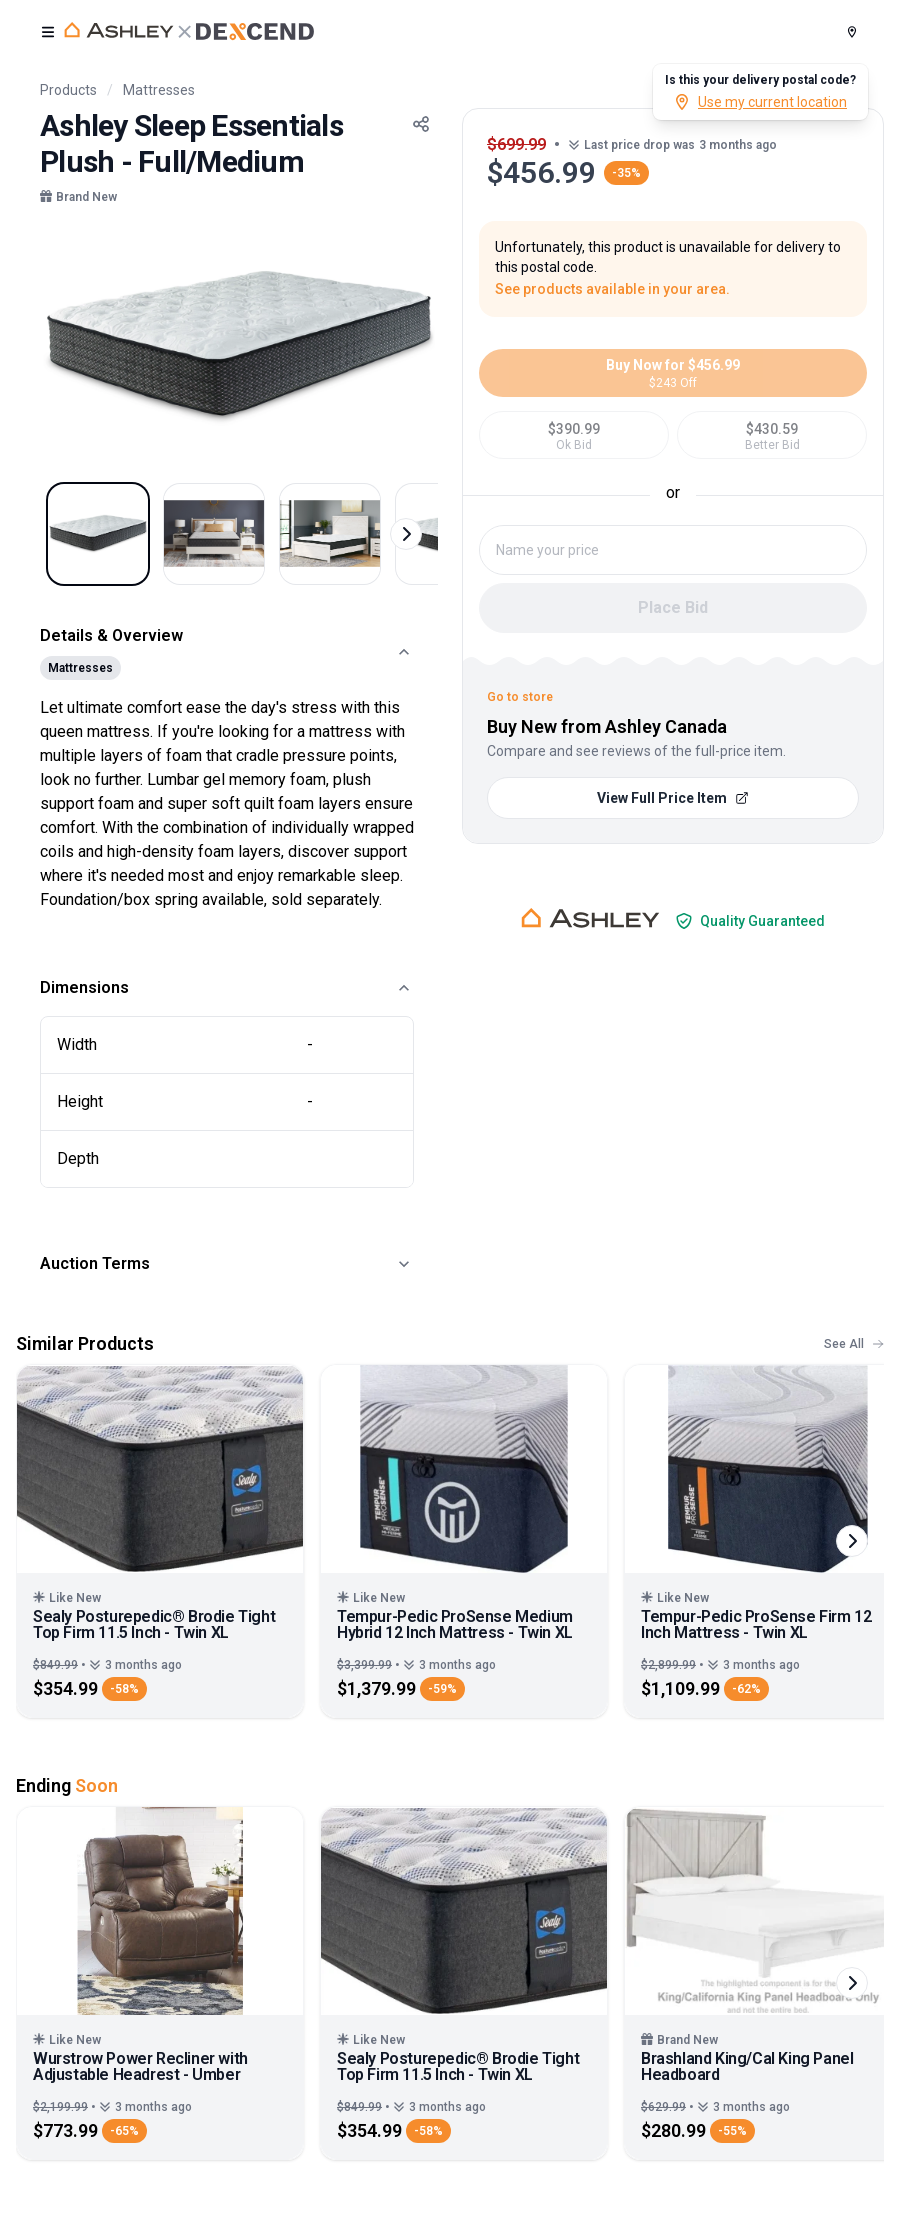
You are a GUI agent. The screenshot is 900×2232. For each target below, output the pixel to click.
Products (68, 90)
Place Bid (673, 607)
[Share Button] (421, 124)
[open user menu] (48, 32)
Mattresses (159, 90)
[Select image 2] (214, 534)
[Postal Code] (852, 32)
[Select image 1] (98, 534)
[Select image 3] (330, 534)
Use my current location (760, 102)
